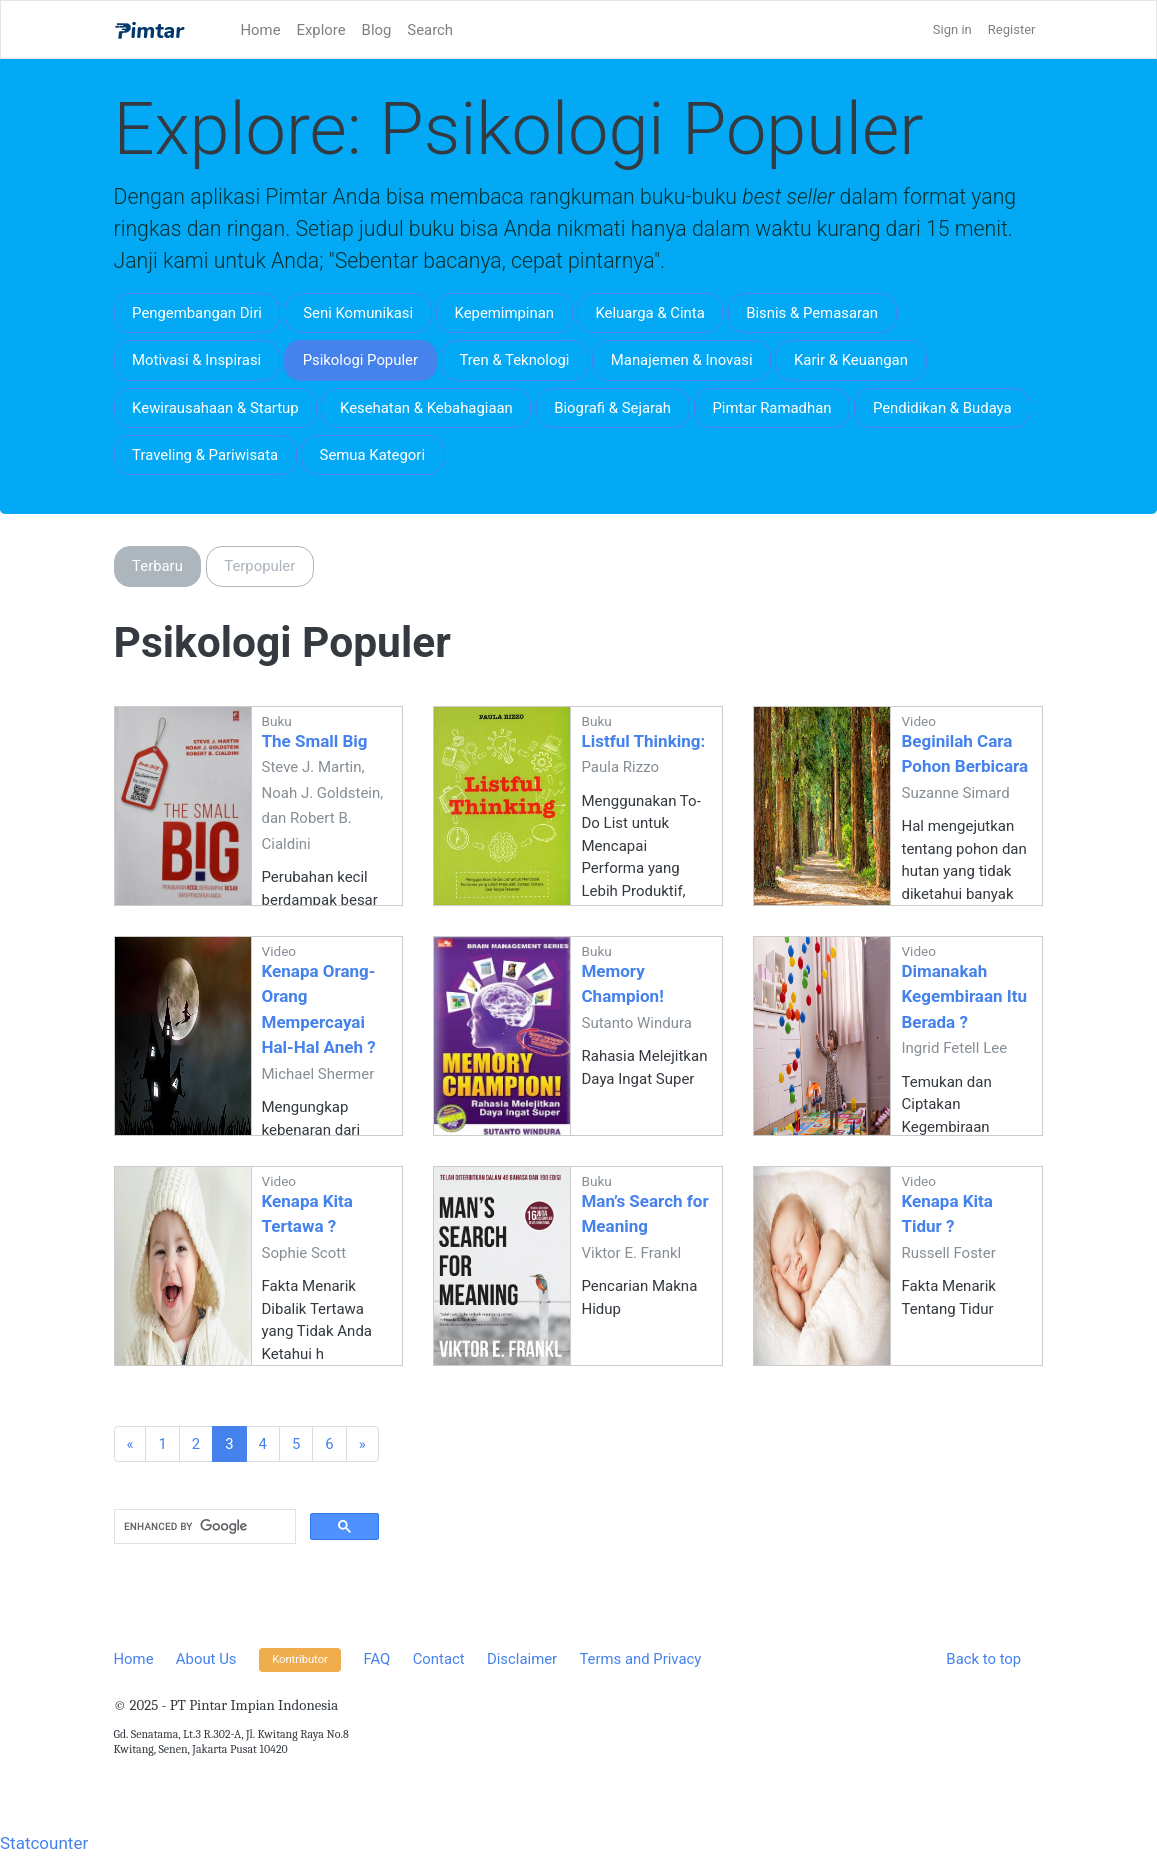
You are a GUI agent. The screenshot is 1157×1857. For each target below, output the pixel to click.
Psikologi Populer (360, 360)
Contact (439, 1659)
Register (1012, 29)
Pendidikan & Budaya (942, 408)
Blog (377, 30)
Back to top (983, 1659)
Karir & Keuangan (851, 360)
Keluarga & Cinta (649, 313)
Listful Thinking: (643, 741)
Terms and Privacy (640, 1659)
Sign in (952, 29)
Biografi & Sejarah (612, 408)
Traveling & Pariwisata (205, 455)
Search (430, 30)
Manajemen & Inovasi (682, 360)
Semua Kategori (372, 455)
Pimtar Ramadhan (771, 408)
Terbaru (157, 566)
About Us (206, 1659)
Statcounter (44, 1843)
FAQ (377, 1659)
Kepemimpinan (504, 313)
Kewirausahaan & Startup (215, 408)
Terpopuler (259, 566)
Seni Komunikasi (358, 313)
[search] (203, 1527)
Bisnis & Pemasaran (812, 313)
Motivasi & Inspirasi (196, 360)
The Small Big (315, 741)
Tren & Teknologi (514, 360)
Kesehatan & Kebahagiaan (426, 408)
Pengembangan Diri (197, 313)
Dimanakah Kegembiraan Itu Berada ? (964, 996)
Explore (321, 30)
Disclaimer (522, 1659)
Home (261, 30)
